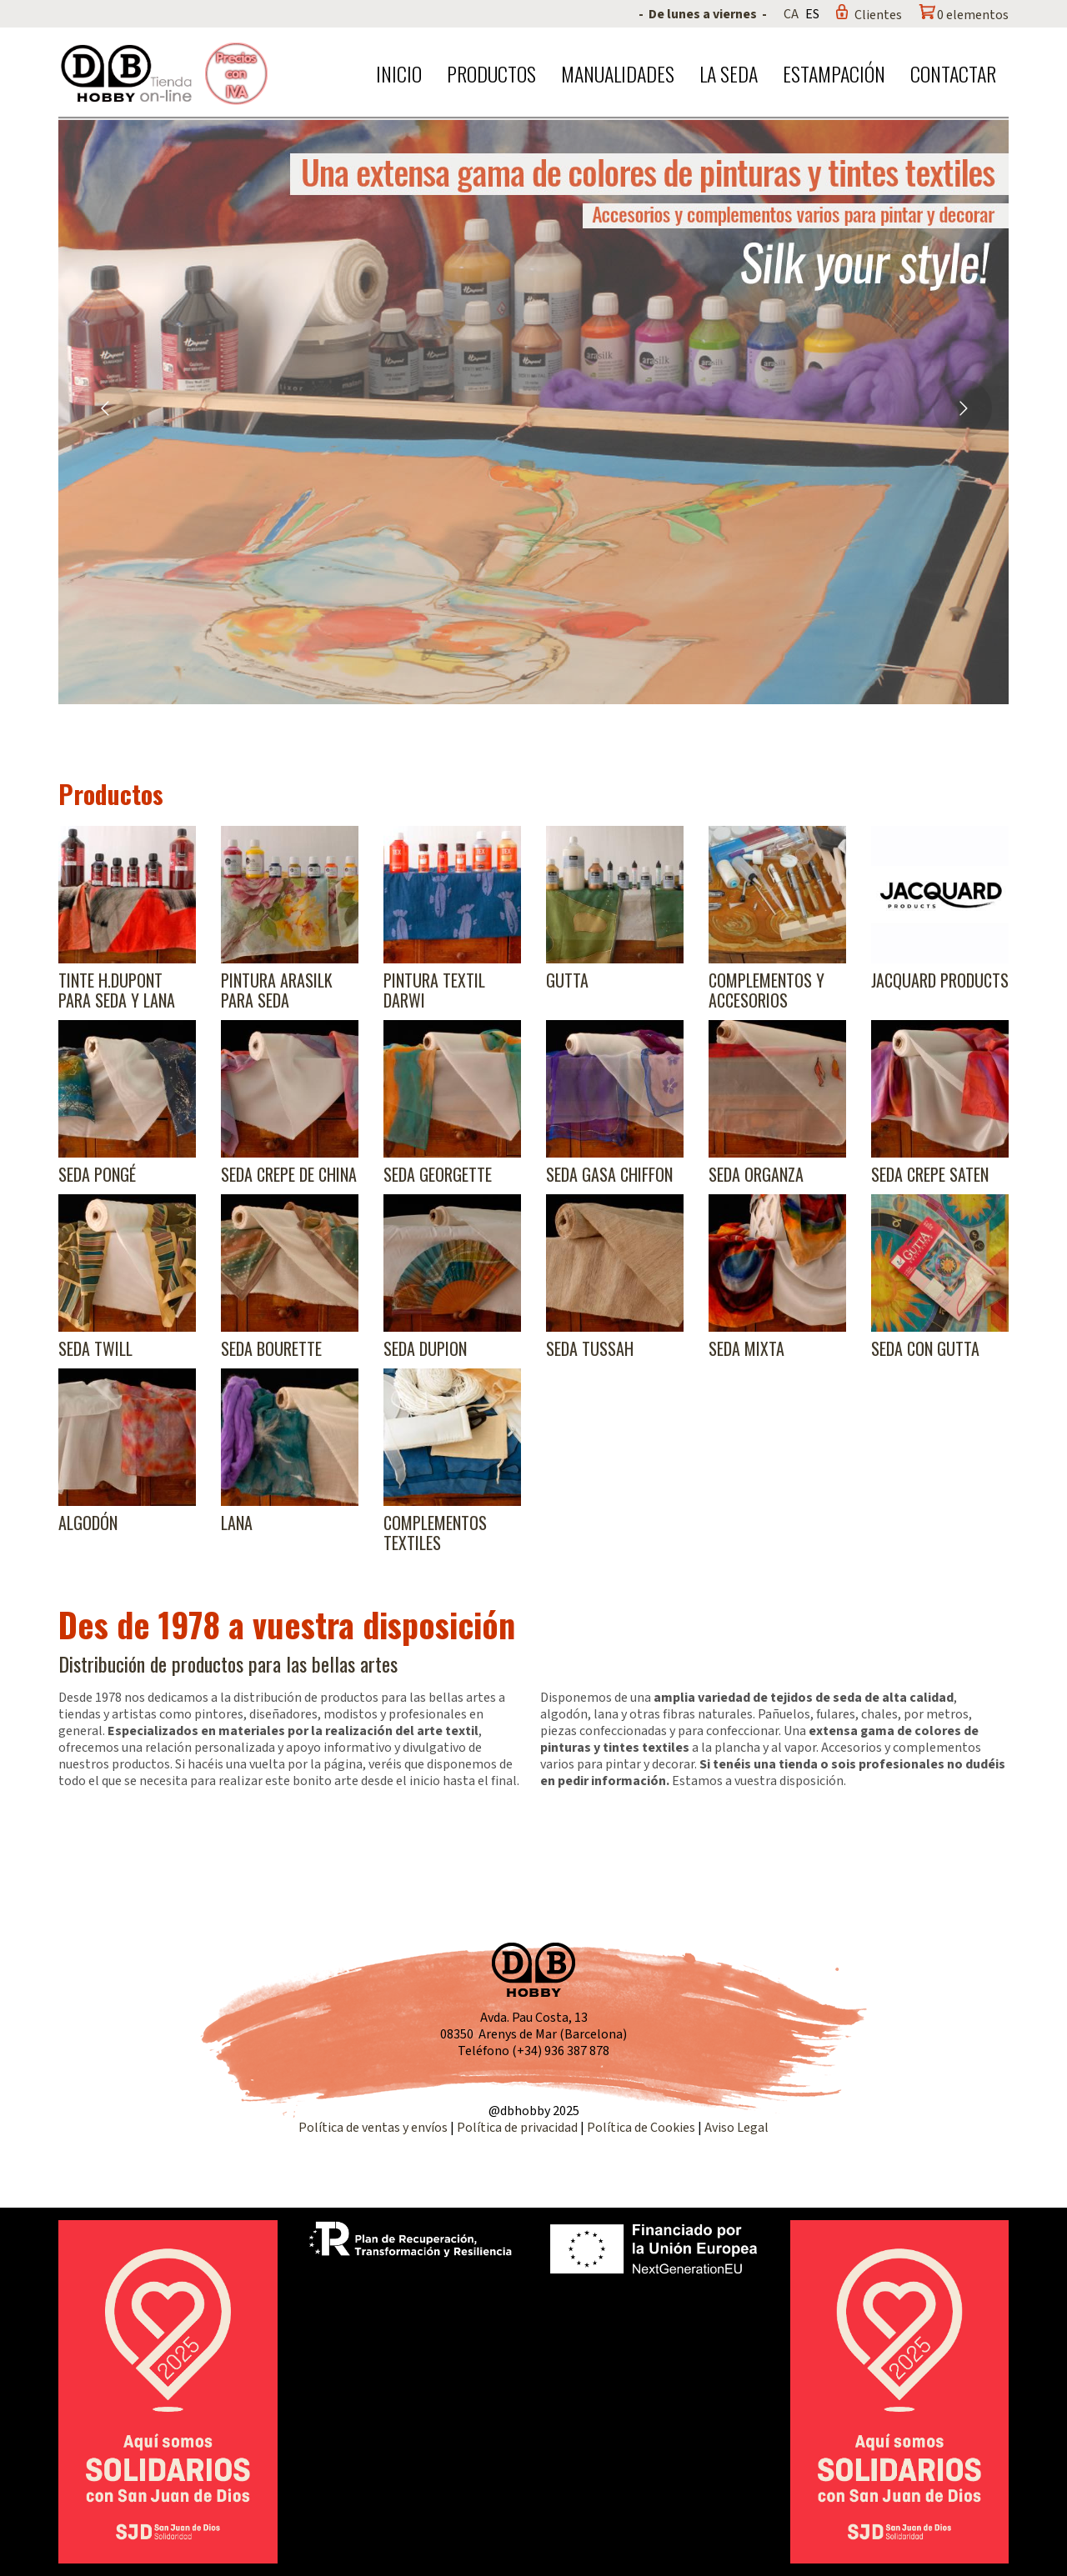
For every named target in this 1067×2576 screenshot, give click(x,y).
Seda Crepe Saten (930, 1174)
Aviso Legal (736, 2127)
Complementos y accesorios (766, 990)
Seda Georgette (437, 1174)
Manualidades (617, 73)
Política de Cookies (641, 2127)
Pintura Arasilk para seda (277, 990)
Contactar (953, 73)
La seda (728, 73)
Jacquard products (940, 980)
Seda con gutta (925, 1348)
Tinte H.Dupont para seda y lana (116, 990)
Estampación (834, 73)
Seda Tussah (590, 1348)
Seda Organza (756, 1174)
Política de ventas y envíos (374, 2127)
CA (791, 14)
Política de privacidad (518, 2127)
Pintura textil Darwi (434, 990)
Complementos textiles (435, 1532)
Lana (237, 1522)
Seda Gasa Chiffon (609, 1174)
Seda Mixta (746, 1348)
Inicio (399, 73)
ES (812, 14)
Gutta (567, 980)
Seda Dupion (425, 1348)
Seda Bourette (271, 1348)
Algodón (88, 1522)
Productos (491, 73)
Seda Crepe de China (289, 1174)
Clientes (878, 15)
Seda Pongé (97, 1174)
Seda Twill (95, 1348)
